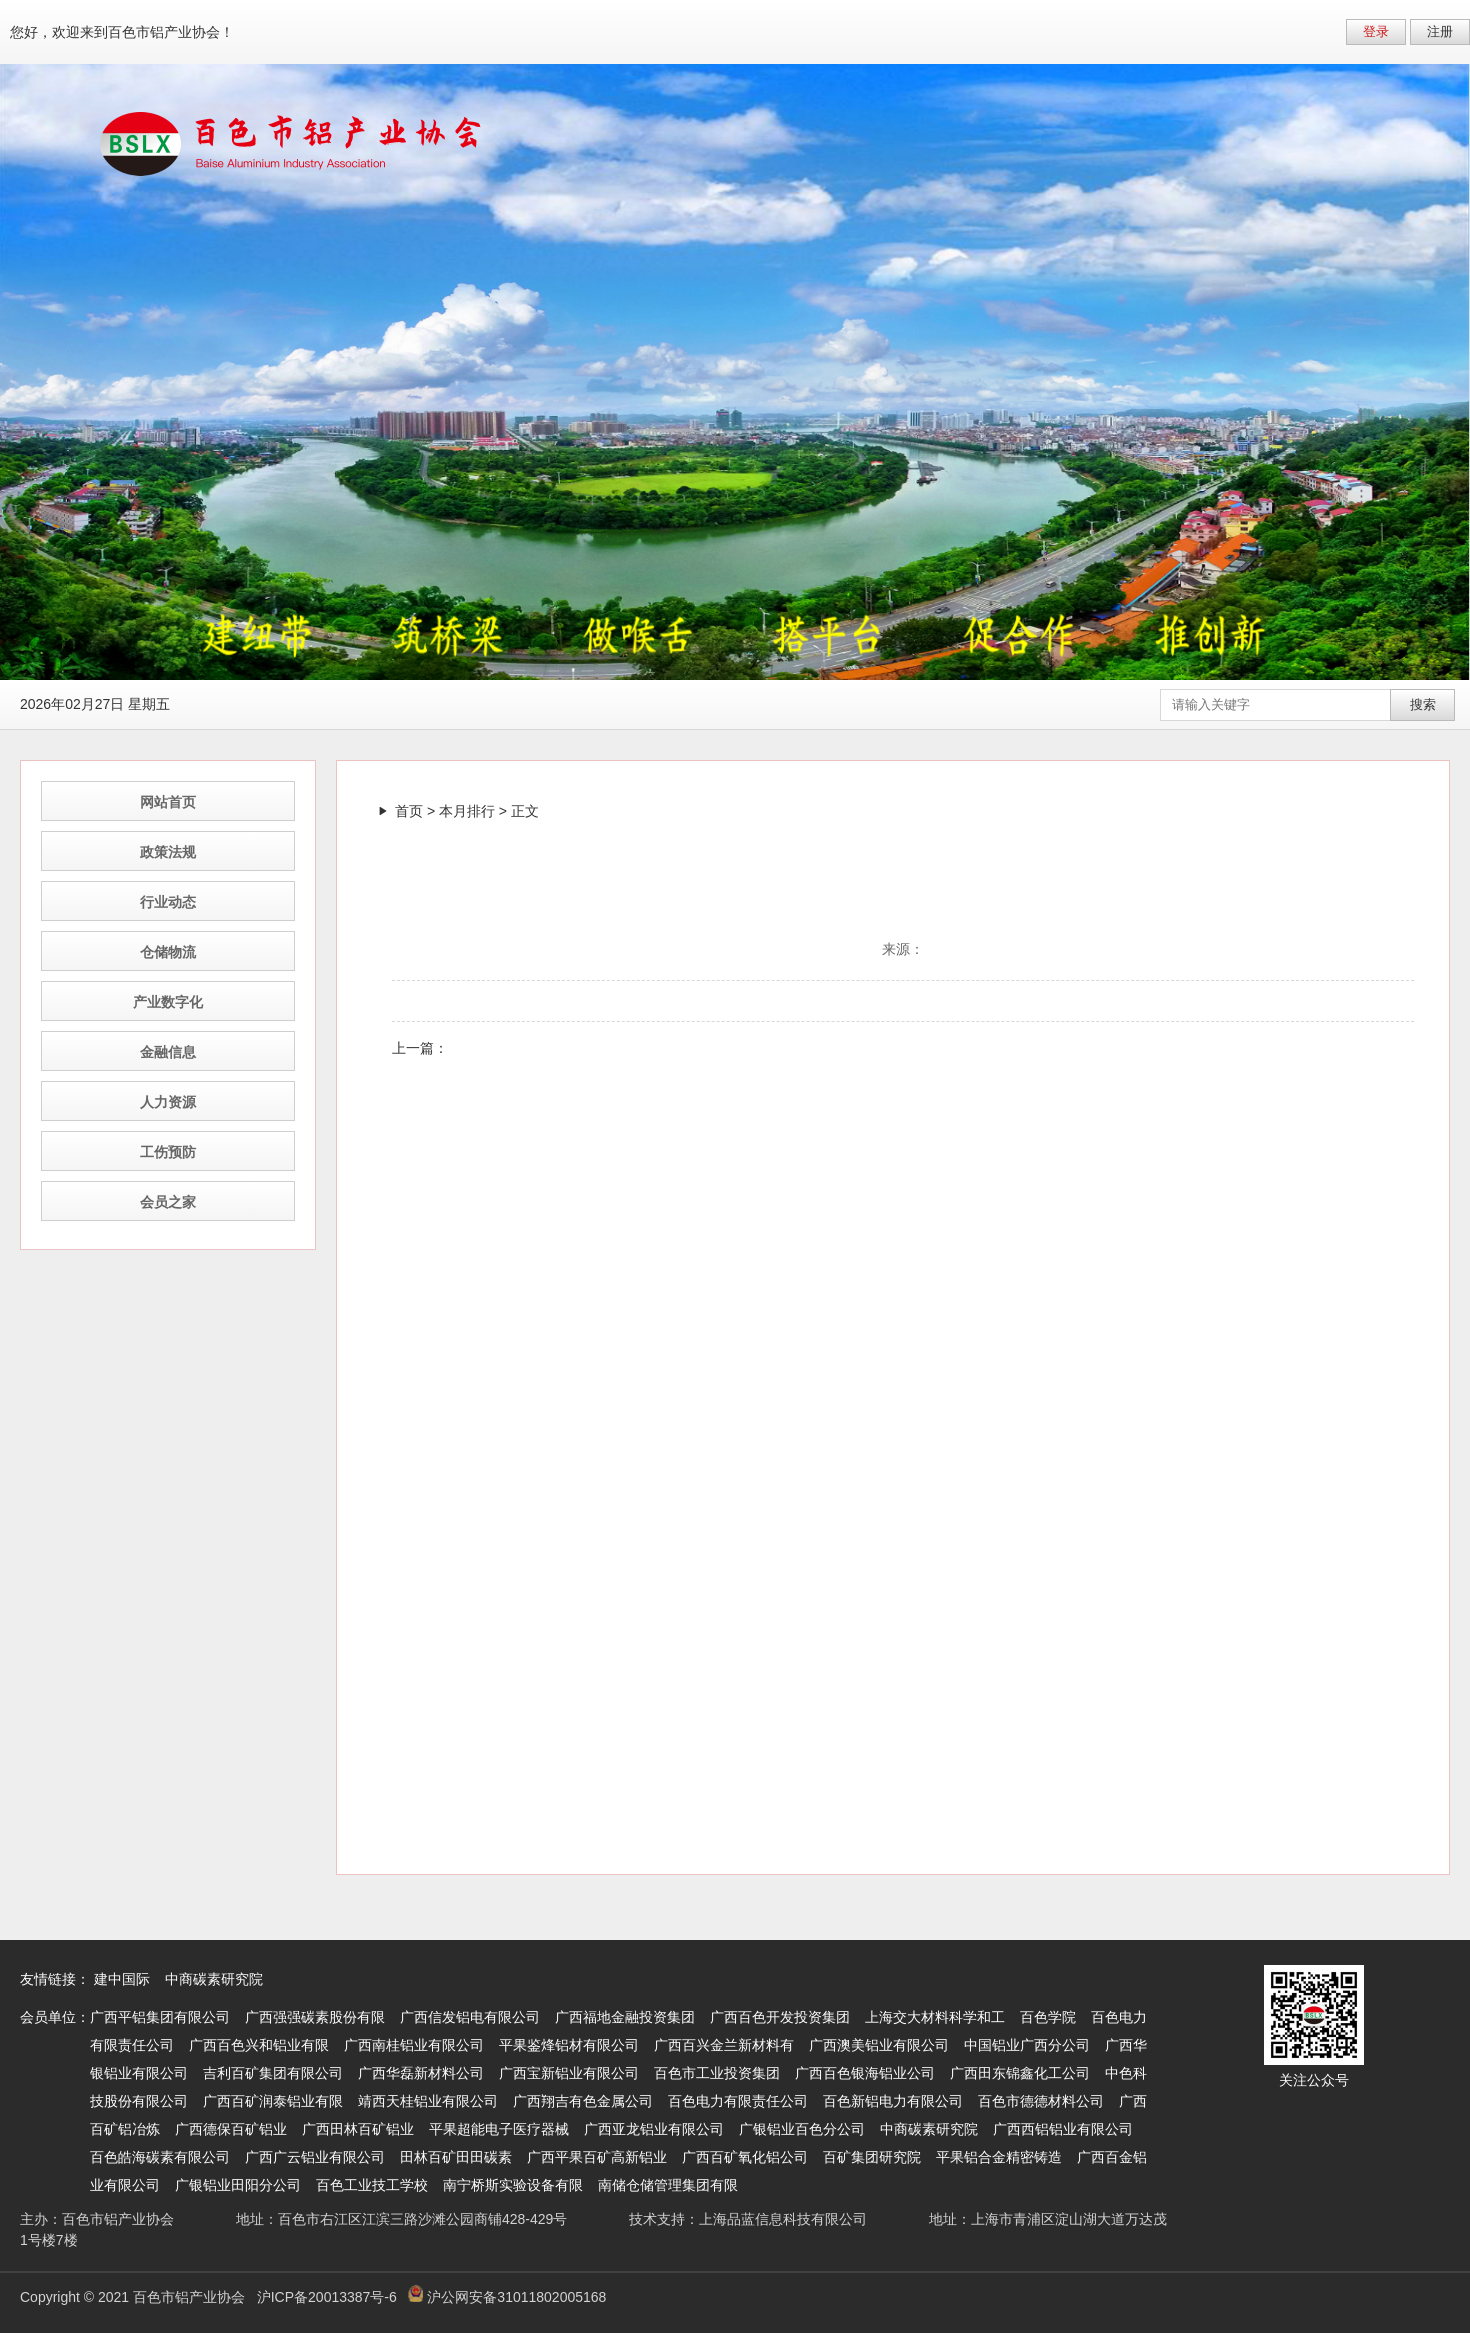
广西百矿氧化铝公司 (745, 2157)
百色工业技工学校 (372, 2185)
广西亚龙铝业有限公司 (654, 2129)
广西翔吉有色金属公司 (583, 2101)
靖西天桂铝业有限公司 (428, 2101)
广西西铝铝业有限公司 (1063, 2129)
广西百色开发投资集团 (780, 2017)
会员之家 (168, 1202)
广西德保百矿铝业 (231, 2129)
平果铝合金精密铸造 (999, 2157)
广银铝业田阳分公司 (238, 2185)
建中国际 (122, 1979)
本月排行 (467, 811)
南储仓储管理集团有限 (668, 2185)
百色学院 (1048, 2017)
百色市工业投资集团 (717, 2073)
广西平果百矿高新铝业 (597, 2157)
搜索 (1423, 704)
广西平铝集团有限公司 (160, 2017)
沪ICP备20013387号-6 (327, 2297)
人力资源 (168, 1102)
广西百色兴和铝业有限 (259, 2045)
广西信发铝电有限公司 (470, 2017)
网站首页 (168, 802)
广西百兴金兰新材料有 (724, 2045)
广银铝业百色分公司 (802, 2129)
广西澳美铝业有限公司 (879, 2045)
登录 (1376, 31)
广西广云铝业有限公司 (315, 2157)
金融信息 (168, 1052)
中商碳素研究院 (214, 1979)
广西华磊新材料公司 (421, 2073)
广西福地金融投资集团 (625, 2017)
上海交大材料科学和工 (935, 2017)
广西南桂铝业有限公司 (414, 2045)
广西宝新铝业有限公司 (569, 2073)
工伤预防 (168, 1152)
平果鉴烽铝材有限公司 (569, 2045)
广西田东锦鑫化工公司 (1020, 2073)
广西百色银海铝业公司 (865, 2073)
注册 (1440, 31)
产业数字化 (168, 1002)
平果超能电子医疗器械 (499, 2129)
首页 (409, 811)
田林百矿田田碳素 (456, 2157)
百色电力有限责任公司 (738, 2101)
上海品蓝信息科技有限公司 (783, 2219)
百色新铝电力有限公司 (893, 2101)
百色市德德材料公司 (1041, 2101)
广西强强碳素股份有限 (315, 2017)
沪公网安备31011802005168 (507, 2297)
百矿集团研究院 (872, 2157)
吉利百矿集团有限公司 (273, 2073)
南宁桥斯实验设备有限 (513, 2185)
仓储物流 (168, 952)
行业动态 (168, 902)
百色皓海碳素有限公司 (160, 2157)
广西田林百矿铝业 (358, 2129)
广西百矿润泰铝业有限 (273, 2101)
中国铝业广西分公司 (1027, 2045)
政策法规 (168, 852)
